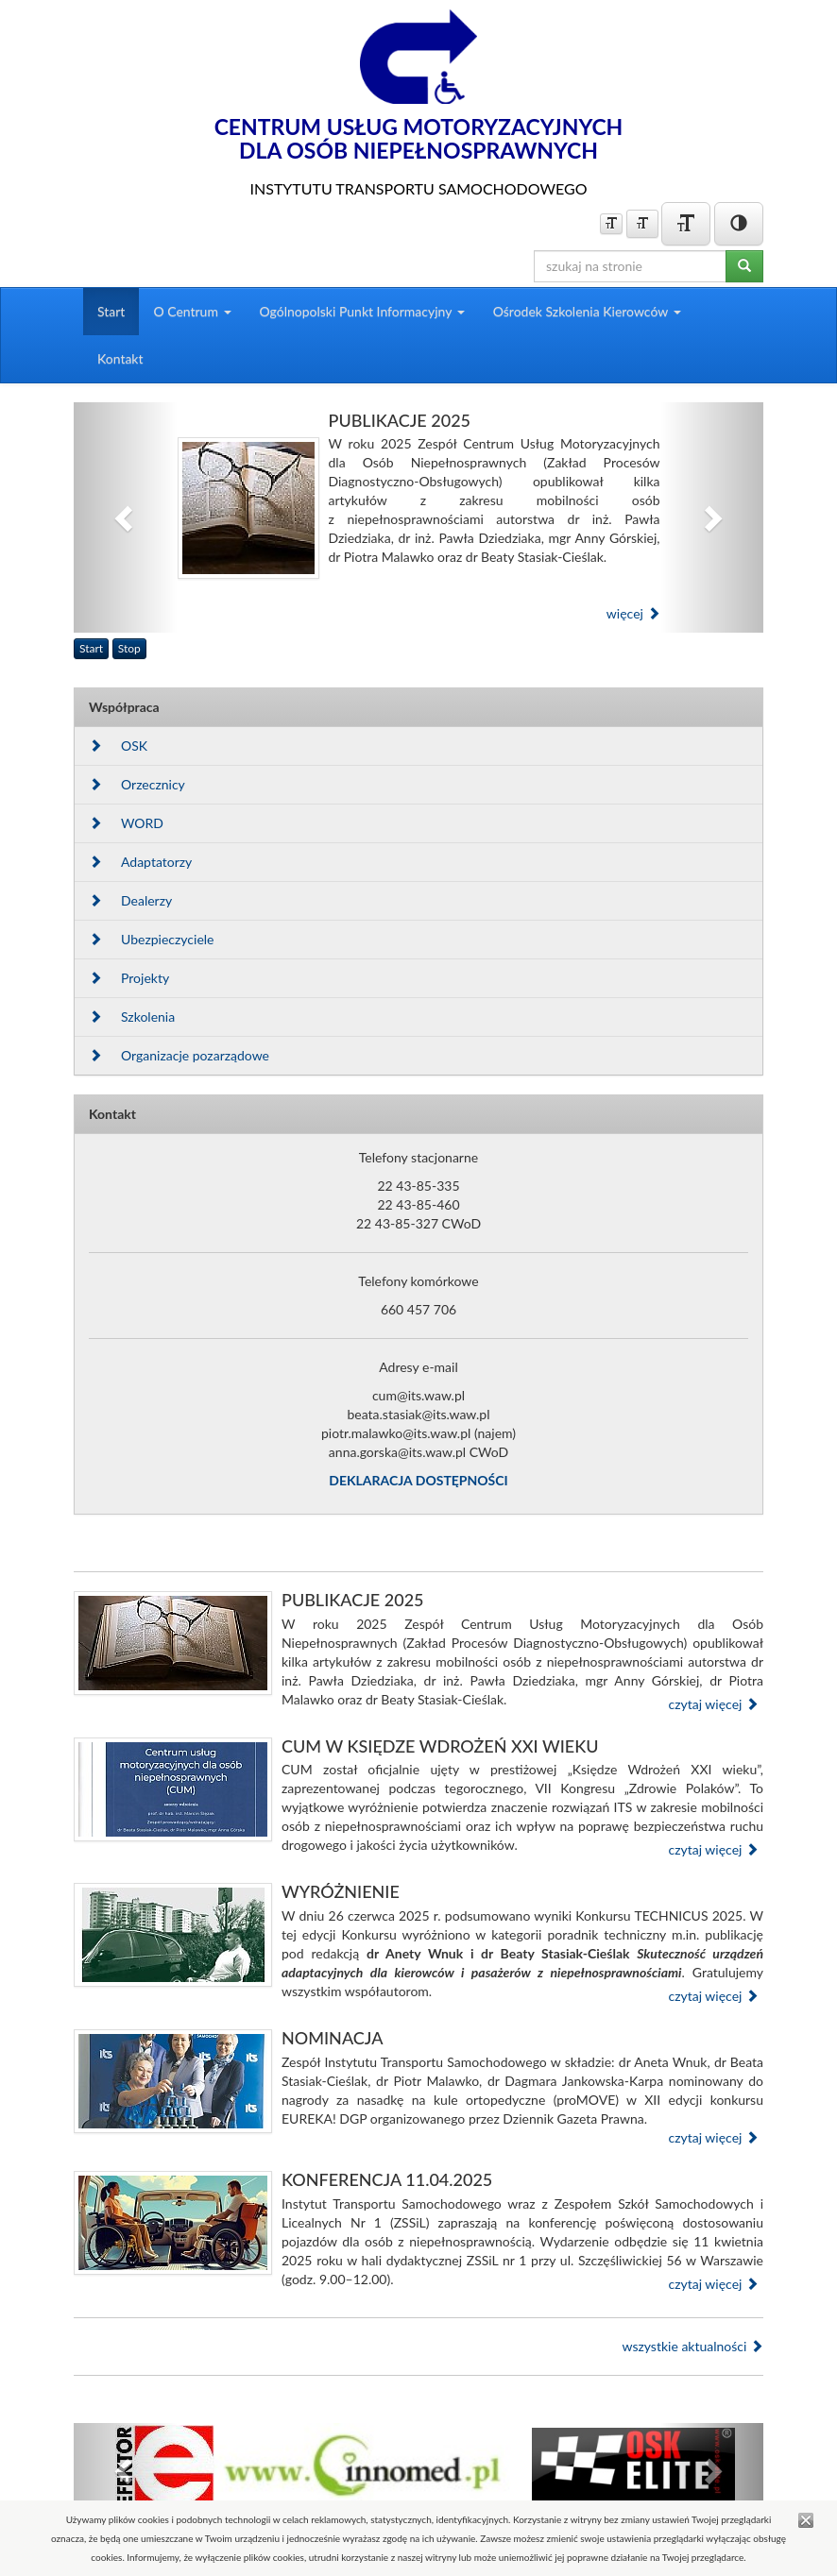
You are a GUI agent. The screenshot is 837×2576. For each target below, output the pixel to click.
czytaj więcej (713, 1704)
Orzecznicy (137, 784)
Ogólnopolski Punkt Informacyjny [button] (362, 311)
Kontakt (120, 358)
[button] (126, 518)
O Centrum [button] (192, 311)
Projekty (129, 978)
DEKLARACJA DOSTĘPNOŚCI (418, 1480)
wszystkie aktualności (692, 2346)
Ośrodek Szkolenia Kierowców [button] (587, 311)
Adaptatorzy (140, 862)
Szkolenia (132, 1016)
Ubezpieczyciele (151, 939)
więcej (633, 613)
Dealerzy (130, 900)
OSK (118, 745)
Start (111, 311)
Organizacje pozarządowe (179, 1055)
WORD (126, 823)
